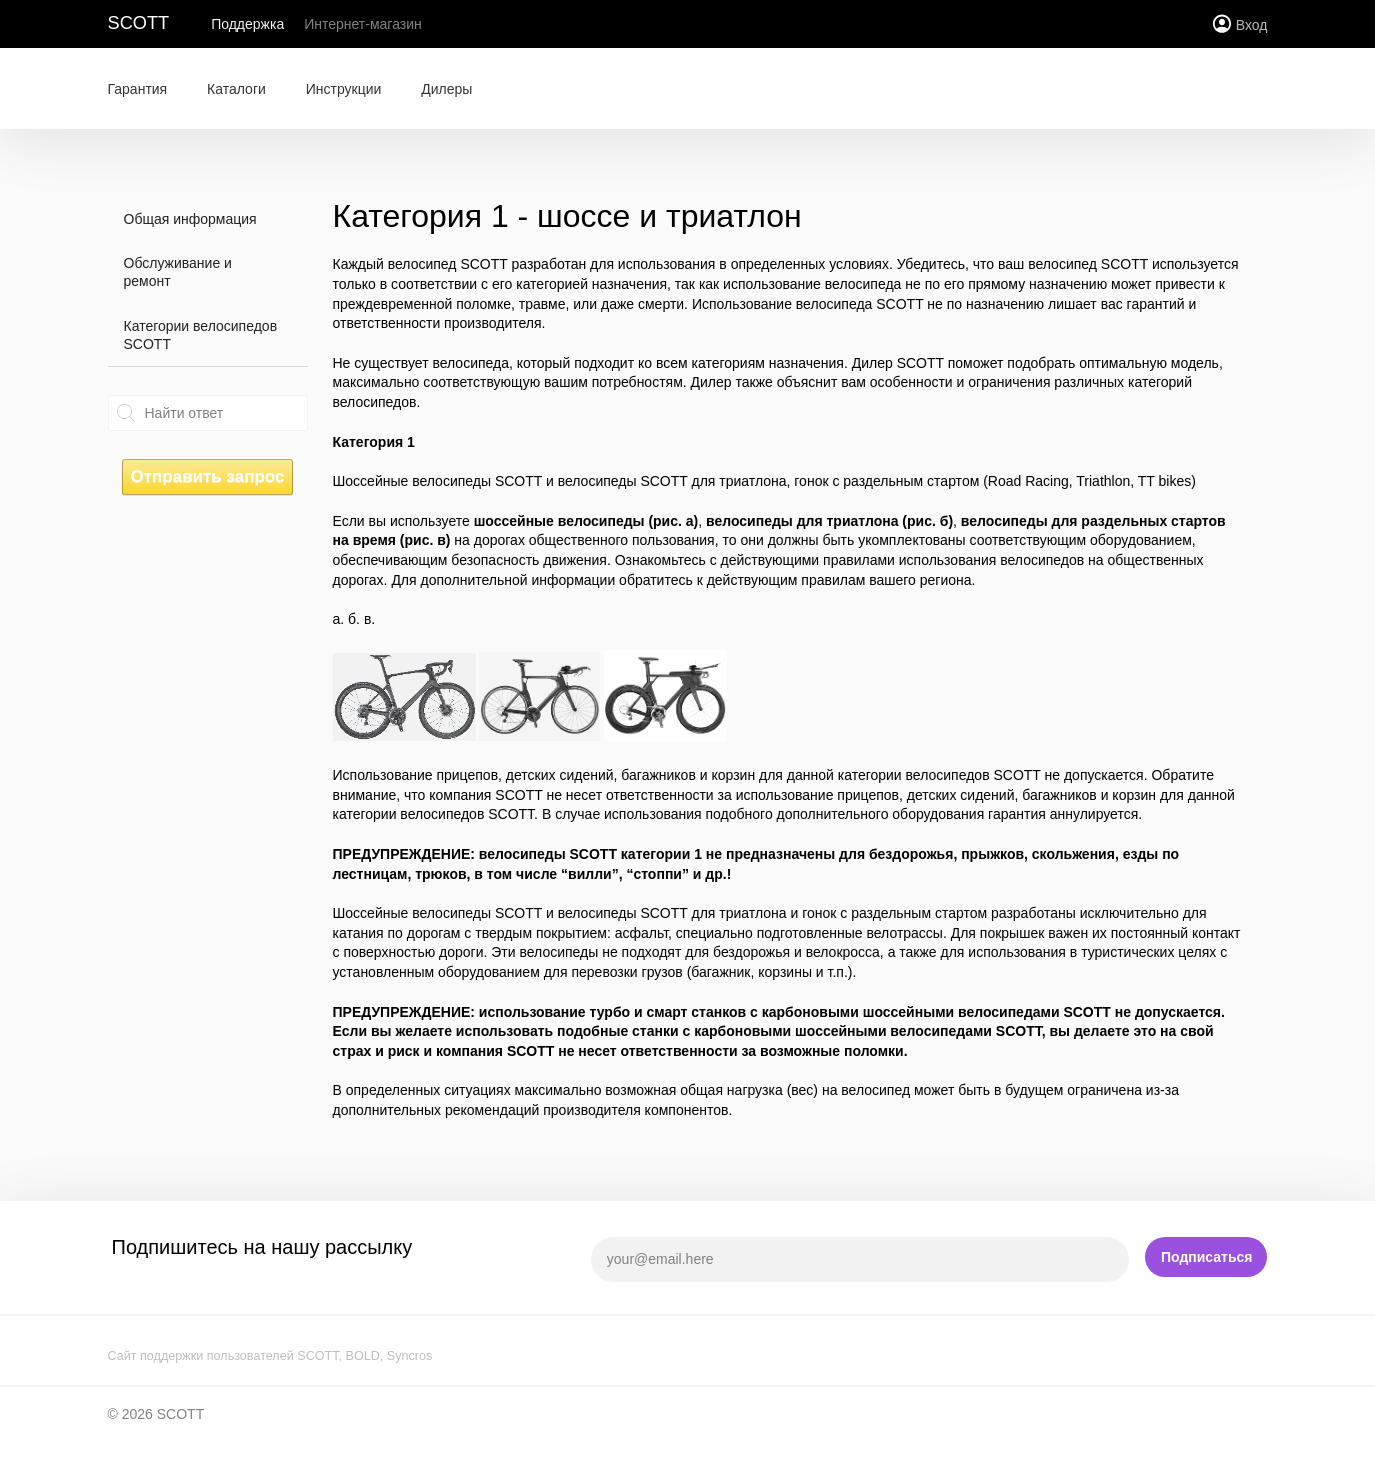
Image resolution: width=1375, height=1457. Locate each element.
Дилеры (446, 89)
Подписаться (1207, 1257)
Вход (1252, 25)
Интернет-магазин (363, 24)
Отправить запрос (207, 476)
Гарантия (138, 89)
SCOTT (139, 23)
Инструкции (344, 89)
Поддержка (247, 24)
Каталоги (236, 89)
